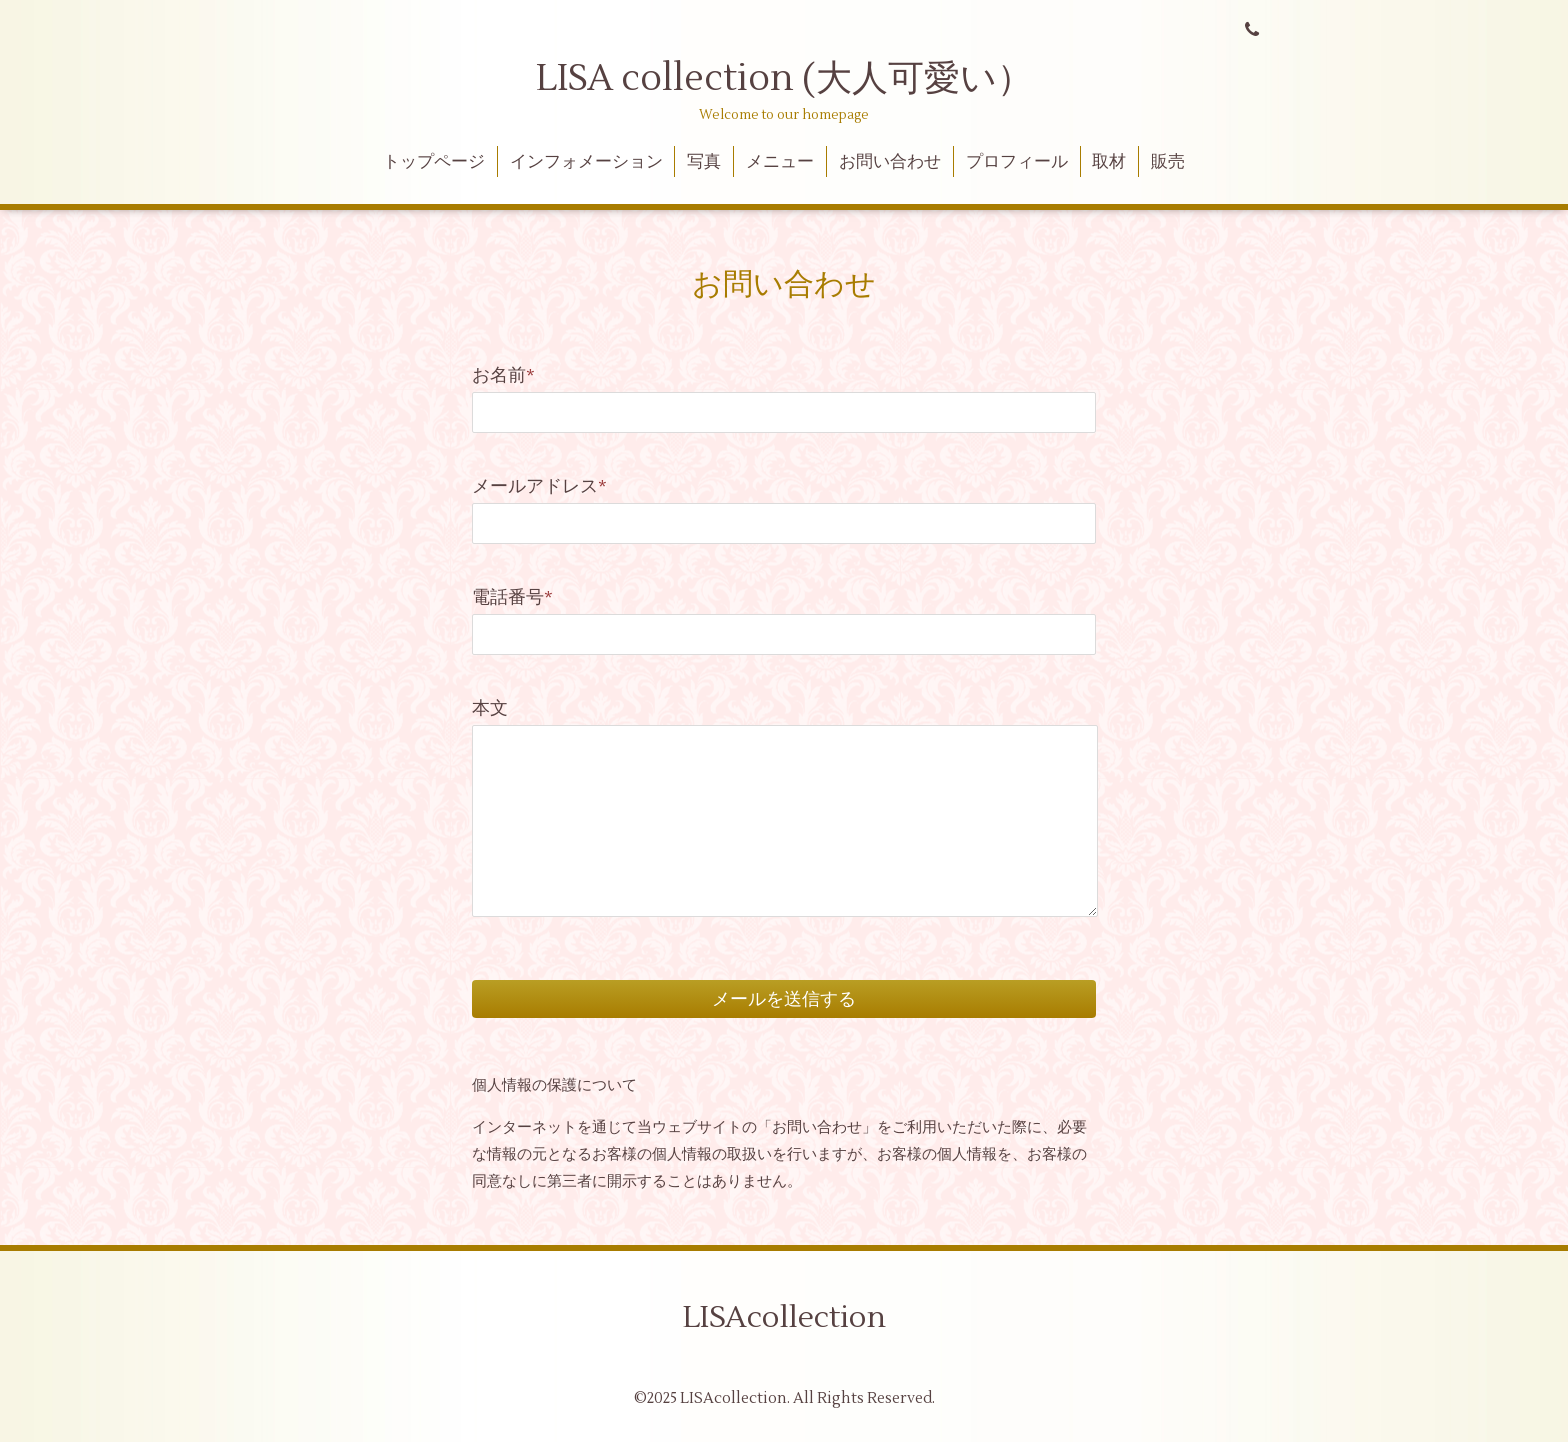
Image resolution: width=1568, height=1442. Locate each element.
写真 (704, 162)
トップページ (434, 162)
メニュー (780, 162)
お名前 (503, 375)
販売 (1168, 162)
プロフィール (1017, 162)
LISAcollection (784, 1317)
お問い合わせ (890, 162)
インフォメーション (586, 162)
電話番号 (512, 597)
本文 (490, 708)
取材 (1109, 162)
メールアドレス (539, 486)
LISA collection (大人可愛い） (784, 79)
